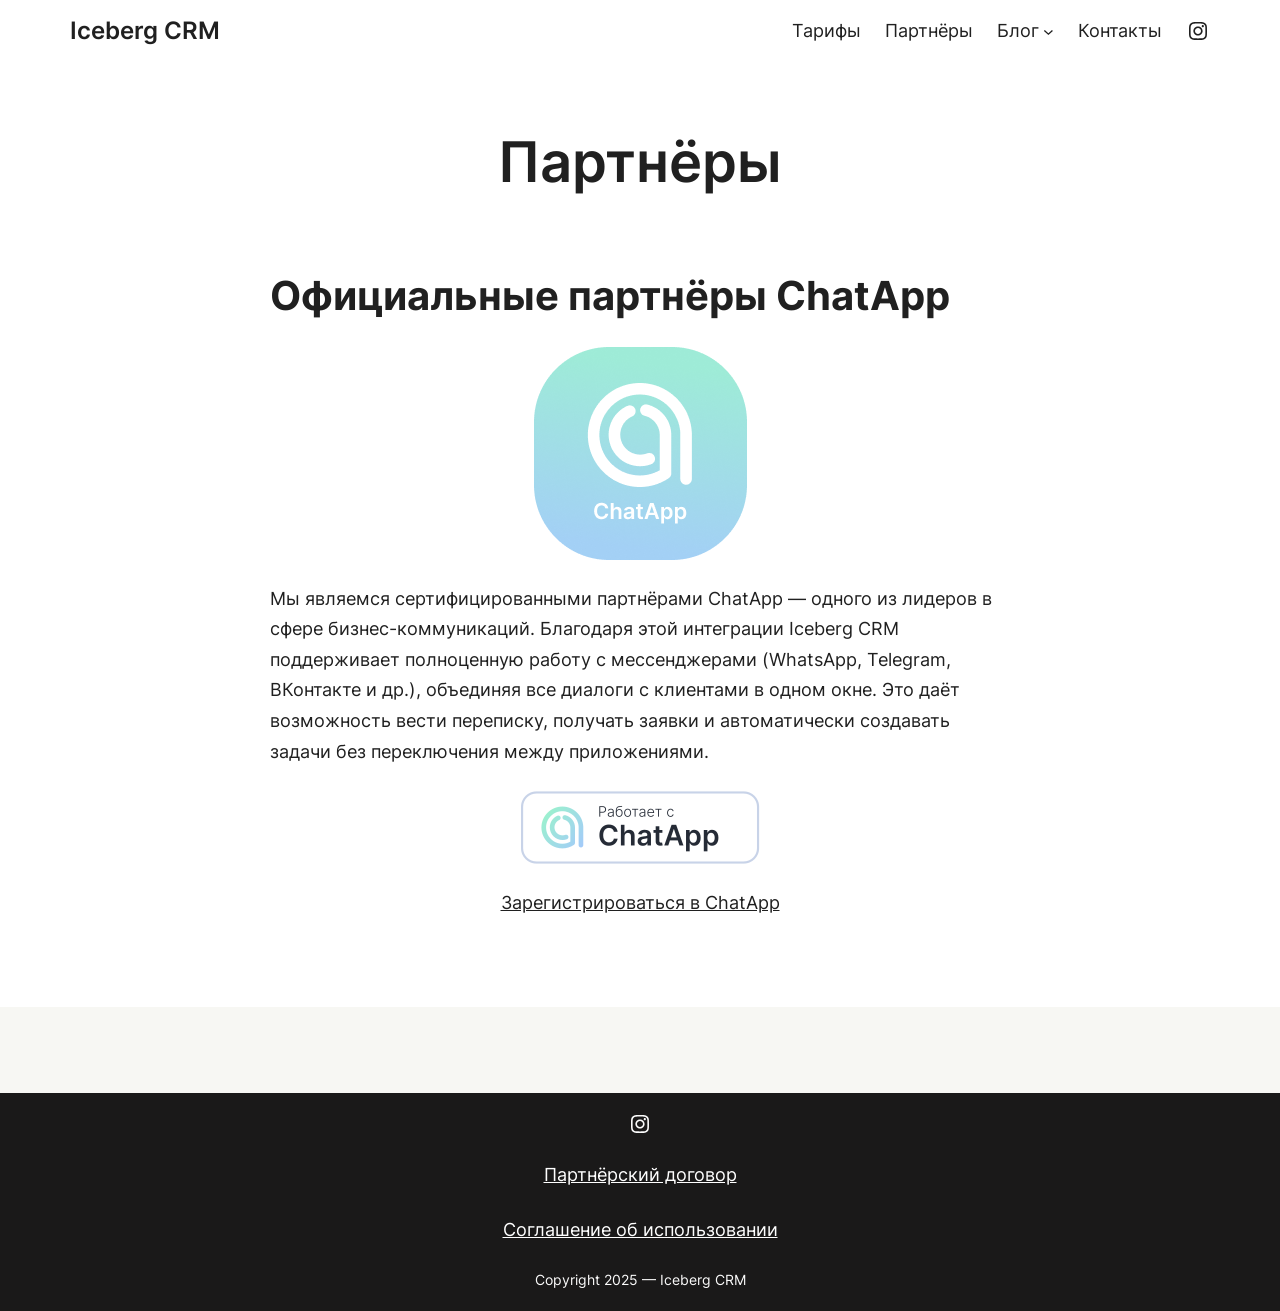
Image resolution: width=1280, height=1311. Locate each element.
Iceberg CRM (145, 30)
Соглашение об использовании (640, 1229)
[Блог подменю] (1048, 31)
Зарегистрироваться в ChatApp (640, 902)
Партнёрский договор (640, 1174)
